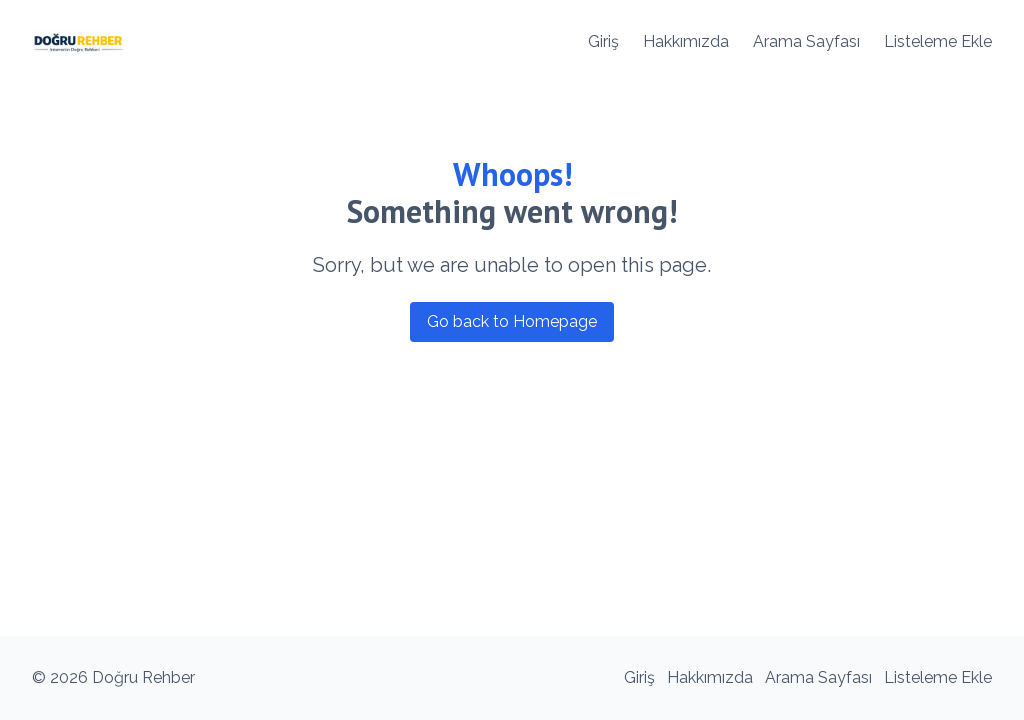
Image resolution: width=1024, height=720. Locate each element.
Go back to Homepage (512, 321)
